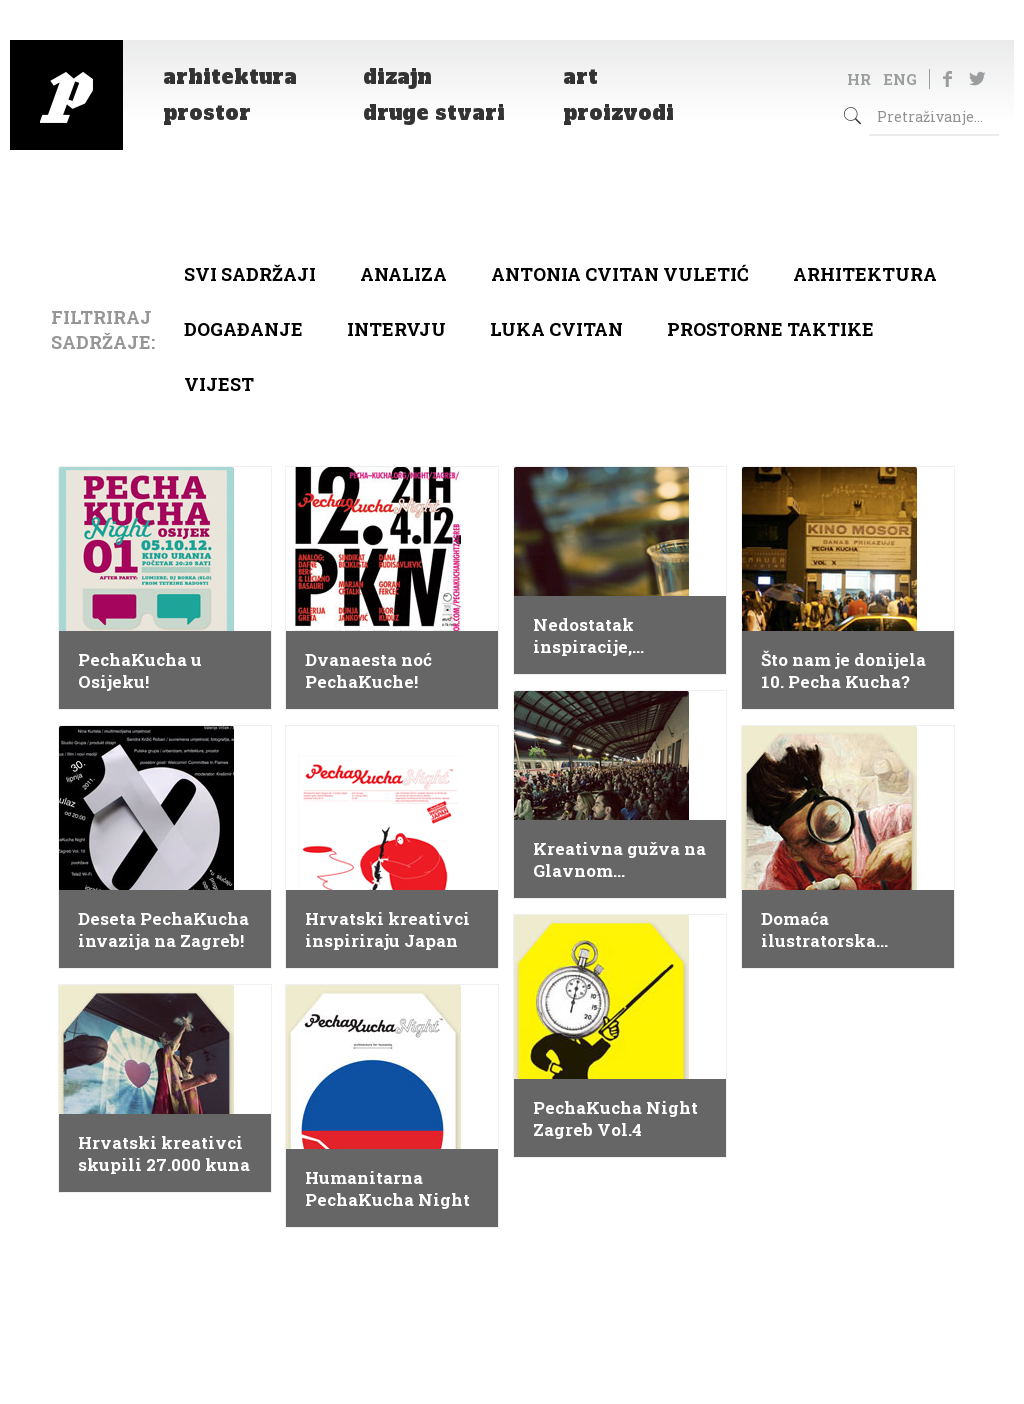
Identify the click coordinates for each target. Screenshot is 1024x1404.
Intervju (396, 329)
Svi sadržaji (250, 274)
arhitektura (865, 274)
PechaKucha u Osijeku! (140, 671)
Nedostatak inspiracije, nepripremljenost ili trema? (610, 636)
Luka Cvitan (556, 329)
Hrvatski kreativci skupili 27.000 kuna (164, 1154)
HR (859, 79)
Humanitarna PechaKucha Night (387, 1189)
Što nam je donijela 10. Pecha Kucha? (843, 671)
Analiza (403, 274)
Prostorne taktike (770, 329)
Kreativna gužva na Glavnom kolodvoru (619, 860)
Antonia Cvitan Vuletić (620, 274)
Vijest (219, 384)
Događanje (243, 329)
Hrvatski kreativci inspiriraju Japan (387, 930)
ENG (900, 79)
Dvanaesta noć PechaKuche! (368, 671)
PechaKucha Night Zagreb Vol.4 (615, 1119)
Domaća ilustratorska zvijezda (818, 930)
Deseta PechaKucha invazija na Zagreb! (163, 930)
